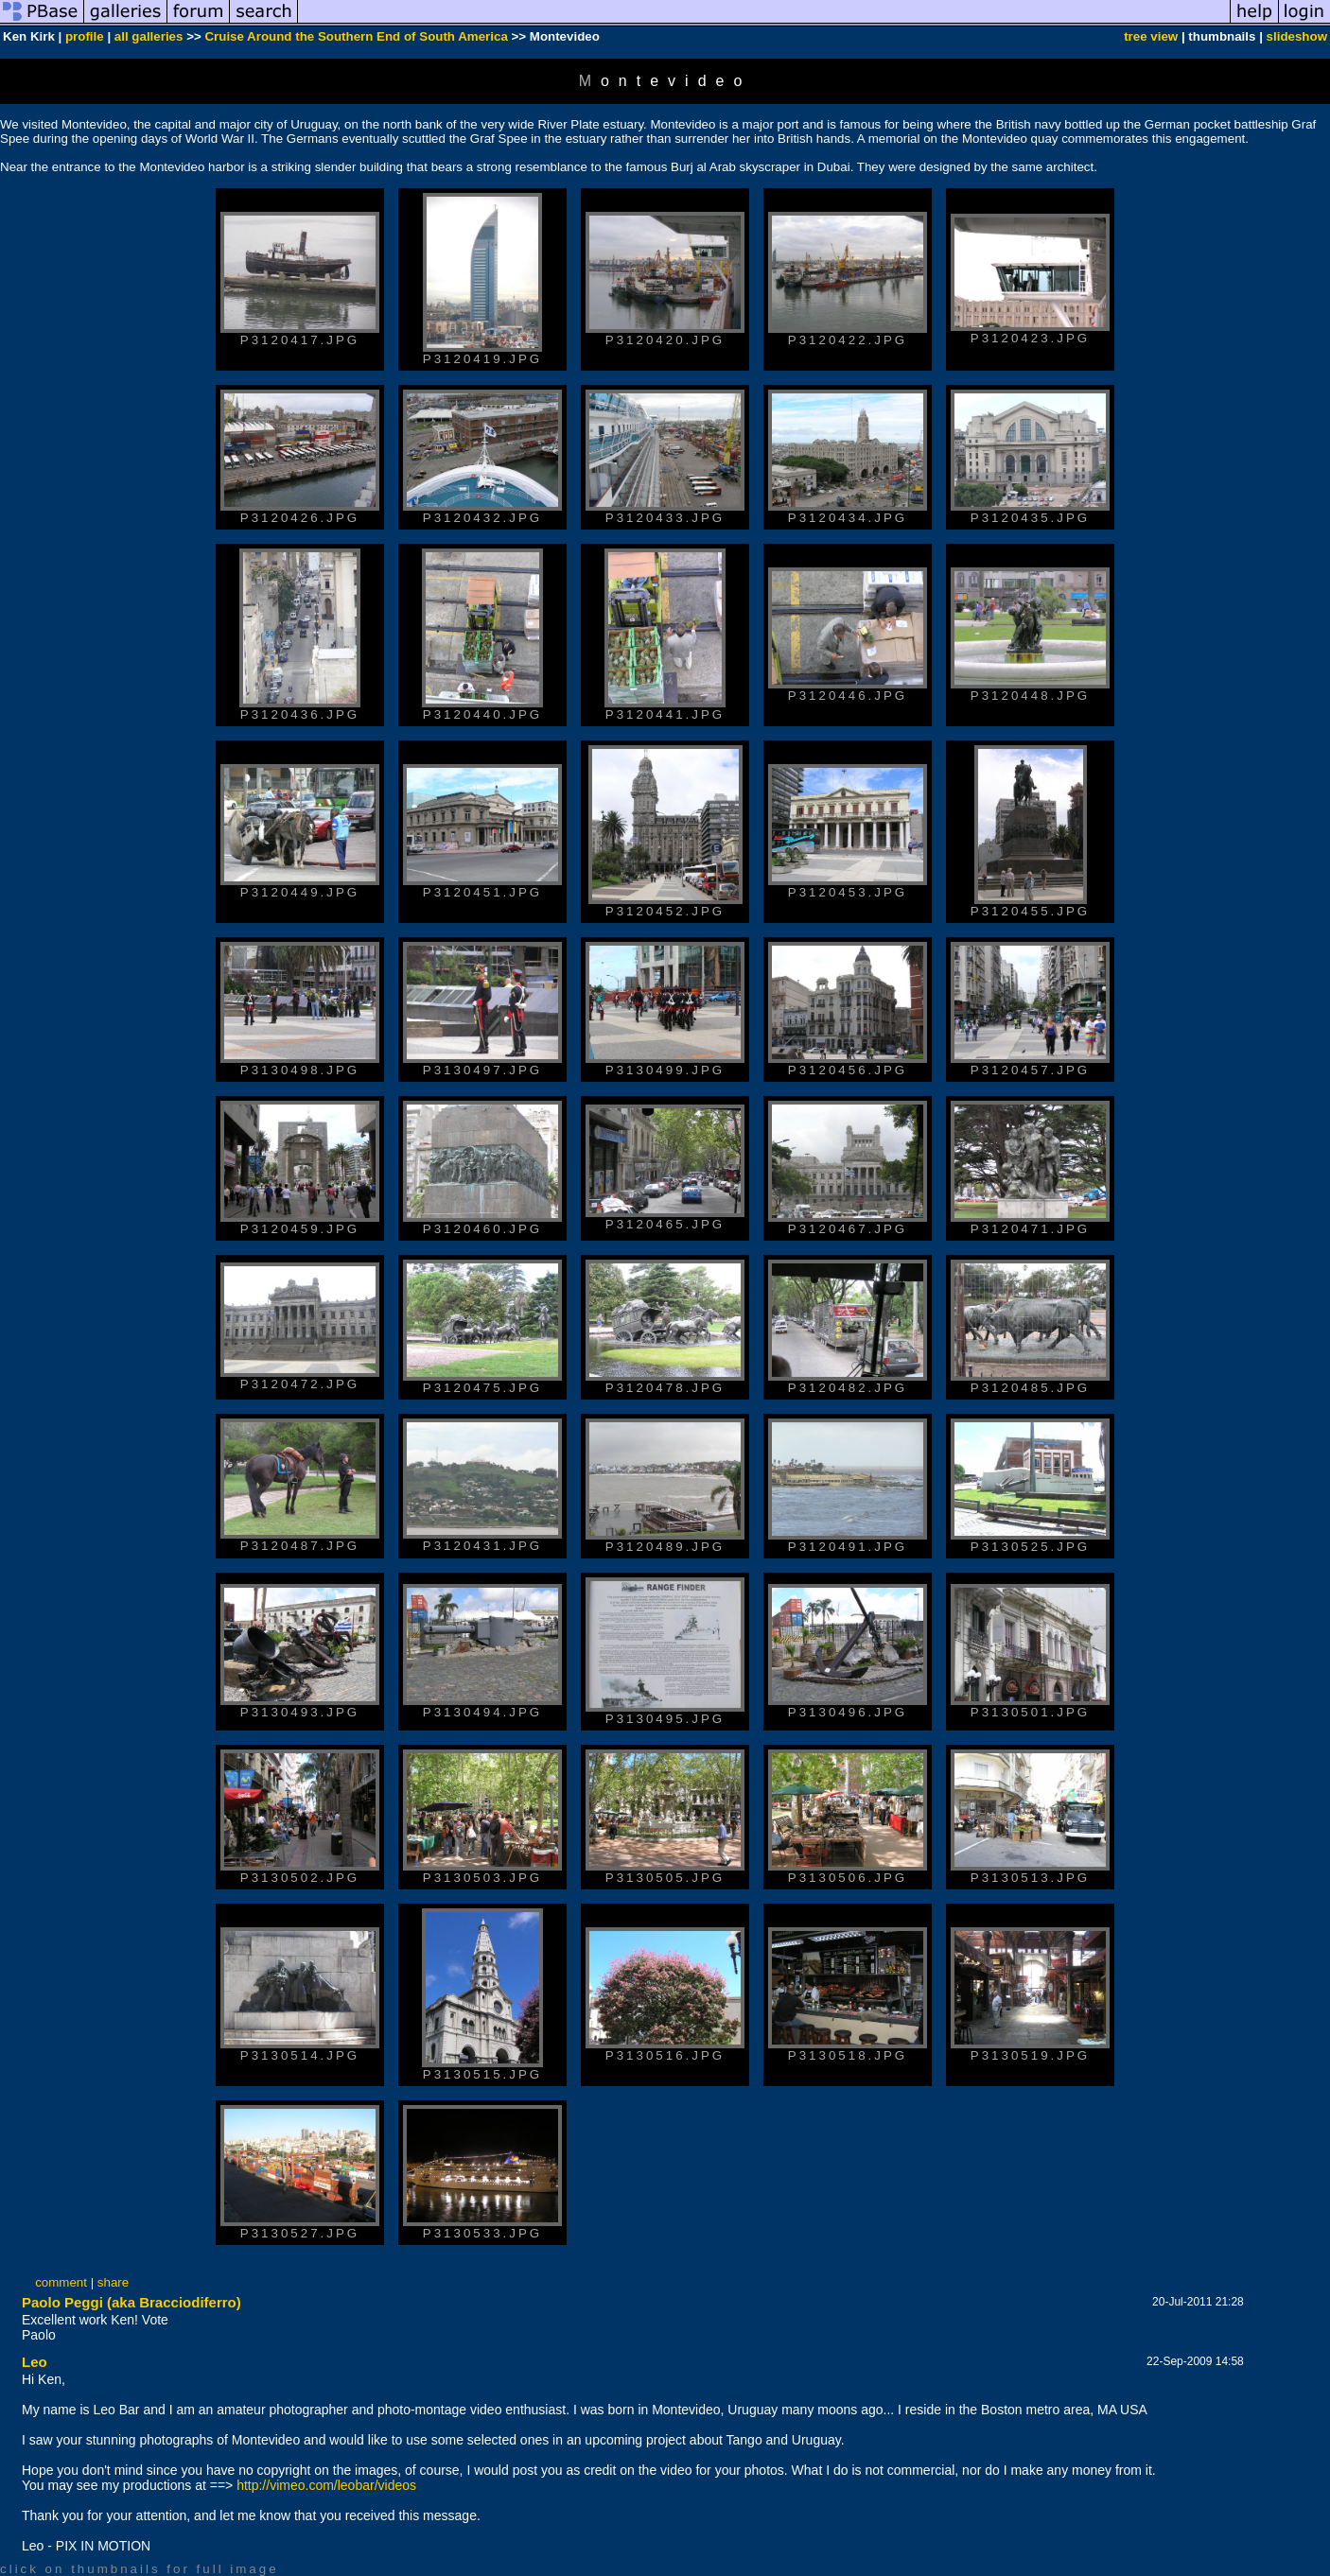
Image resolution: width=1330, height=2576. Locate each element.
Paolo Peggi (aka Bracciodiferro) (131, 2302)
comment (61, 2282)
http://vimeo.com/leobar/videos (326, 2485)
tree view (1151, 36)
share (113, 2282)
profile (84, 36)
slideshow (1297, 36)
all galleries (149, 36)
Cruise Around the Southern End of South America (355, 36)
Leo (34, 2362)
